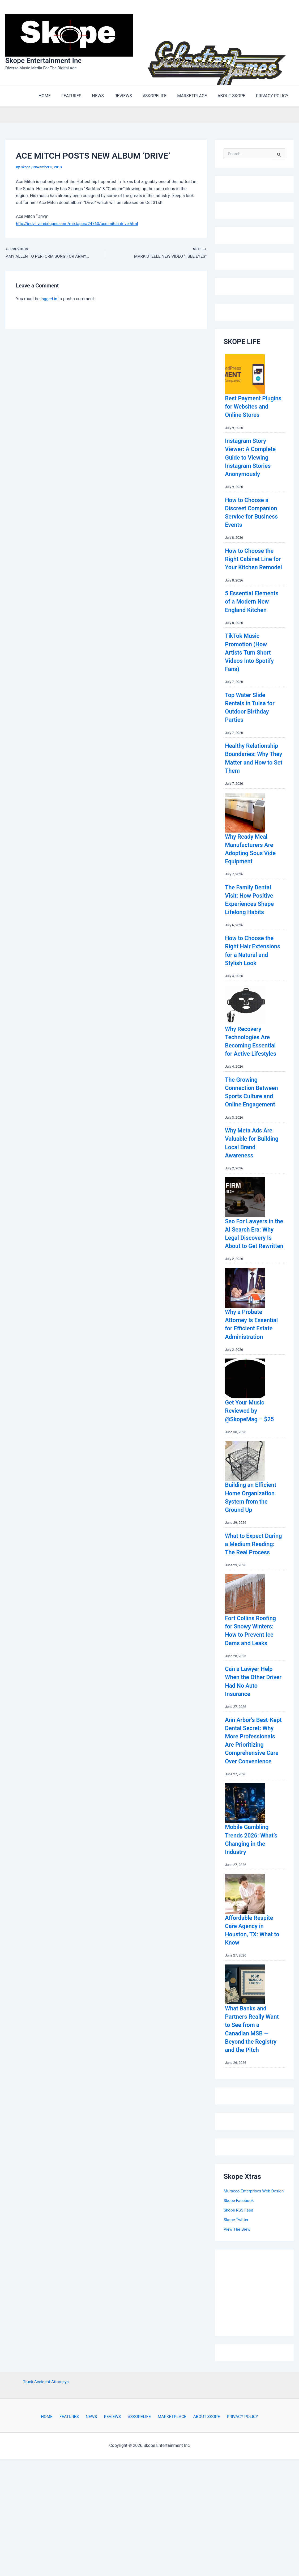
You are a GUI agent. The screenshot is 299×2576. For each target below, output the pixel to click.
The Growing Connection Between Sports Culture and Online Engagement (251, 1137)
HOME (53, 2506)
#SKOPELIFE (137, 2506)
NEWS (93, 2506)
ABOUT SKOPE (201, 2506)
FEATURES (73, 2506)
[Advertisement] (261, 2380)
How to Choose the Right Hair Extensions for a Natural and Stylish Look (252, 987)
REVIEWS (112, 2506)
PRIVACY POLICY (236, 2506)
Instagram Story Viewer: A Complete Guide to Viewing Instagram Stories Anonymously (253, 465)
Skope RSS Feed (239, 2299)
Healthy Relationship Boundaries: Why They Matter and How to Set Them (249, 787)
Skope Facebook (239, 2289)
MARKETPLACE (168, 2506)
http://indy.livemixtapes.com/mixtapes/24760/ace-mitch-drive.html (79, 223)
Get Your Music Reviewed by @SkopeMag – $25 (252, 1469)
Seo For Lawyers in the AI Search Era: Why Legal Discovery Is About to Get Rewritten (252, 1287)
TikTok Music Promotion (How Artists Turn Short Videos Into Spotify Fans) (252, 677)
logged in (49, 299)
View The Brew (237, 2318)
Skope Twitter (236, 2308)
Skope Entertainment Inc (43, 61)
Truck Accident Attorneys (46, 2470)
